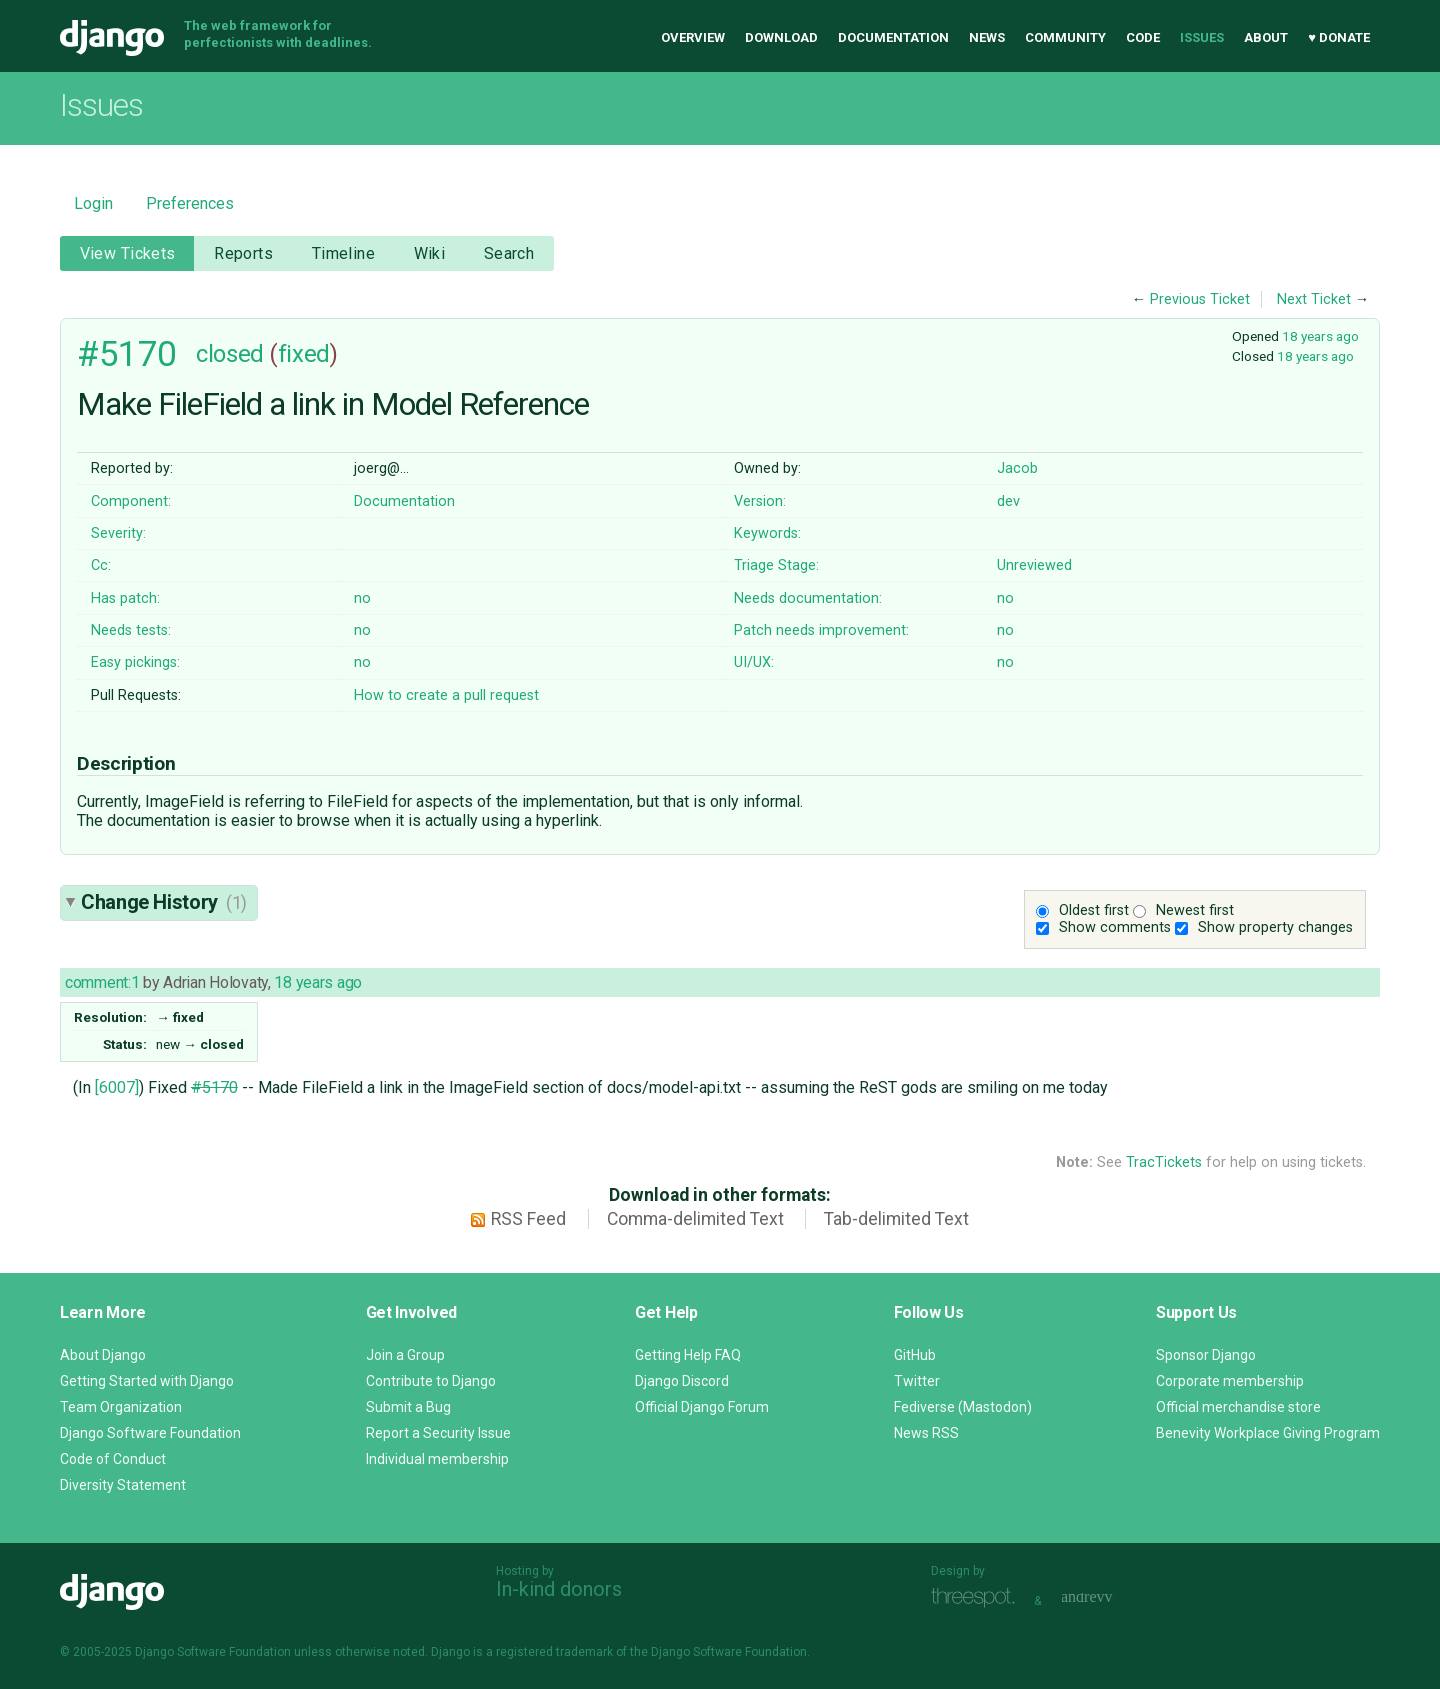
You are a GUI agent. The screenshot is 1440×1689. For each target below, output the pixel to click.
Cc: (101, 565)
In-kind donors (559, 1589)
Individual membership (437, 1459)
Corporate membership (1230, 1381)
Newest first (1195, 910)
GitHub (915, 1355)
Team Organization (121, 1407)
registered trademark (554, 1652)
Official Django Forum (702, 1407)
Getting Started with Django (147, 1381)
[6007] (117, 1087)
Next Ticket (1314, 299)
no (362, 598)
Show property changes (1275, 927)
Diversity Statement (123, 1485)
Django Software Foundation (150, 1433)
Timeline (343, 253)
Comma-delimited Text (695, 1219)
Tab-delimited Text (896, 1219)
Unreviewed (1034, 565)
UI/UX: (754, 662)
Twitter (917, 1381)
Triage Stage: (776, 565)
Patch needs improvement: (821, 630)
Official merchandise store (1238, 1407)
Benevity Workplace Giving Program (1268, 1433)
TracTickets (1164, 1162)
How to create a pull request (446, 695)
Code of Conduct (113, 1459)
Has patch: (125, 598)
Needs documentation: (808, 598)
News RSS (926, 1433)
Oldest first (1094, 910)
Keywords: (767, 533)
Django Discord (682, 1381)
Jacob (1017, 468)
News (987, 37)
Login (93, 203)
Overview (693, 37)
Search (509, 253)
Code (1143, 37)
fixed (304, 354)
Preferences (190, 203)
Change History (164, 902)
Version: (760, 501)
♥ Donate (1339, 37)
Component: (131, 501)
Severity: (118, 533)
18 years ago (1320, 336)
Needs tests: (131, 630)
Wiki (430, 253)
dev (1008, 501)
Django (112, 38)
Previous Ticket (1200, 299)
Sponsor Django (1206, 1355)
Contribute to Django (431, 1381)
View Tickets (128, 253)
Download (781, 37)
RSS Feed (528, 1219)
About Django (103, 1355)
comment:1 (102, 982)
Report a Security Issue (438, 1433)
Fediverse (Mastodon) (963, 1407)
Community (1065, 37)
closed (229, 354)
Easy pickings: (135, 662)
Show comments (1115, 927)
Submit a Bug (408, 1407)
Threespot (978, 1598)
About (1266, 37)
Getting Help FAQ (688, 1355)
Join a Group (405, 1355)
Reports (243, 253)
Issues (1202, 37)
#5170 (127, 354)
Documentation (893, 37)
